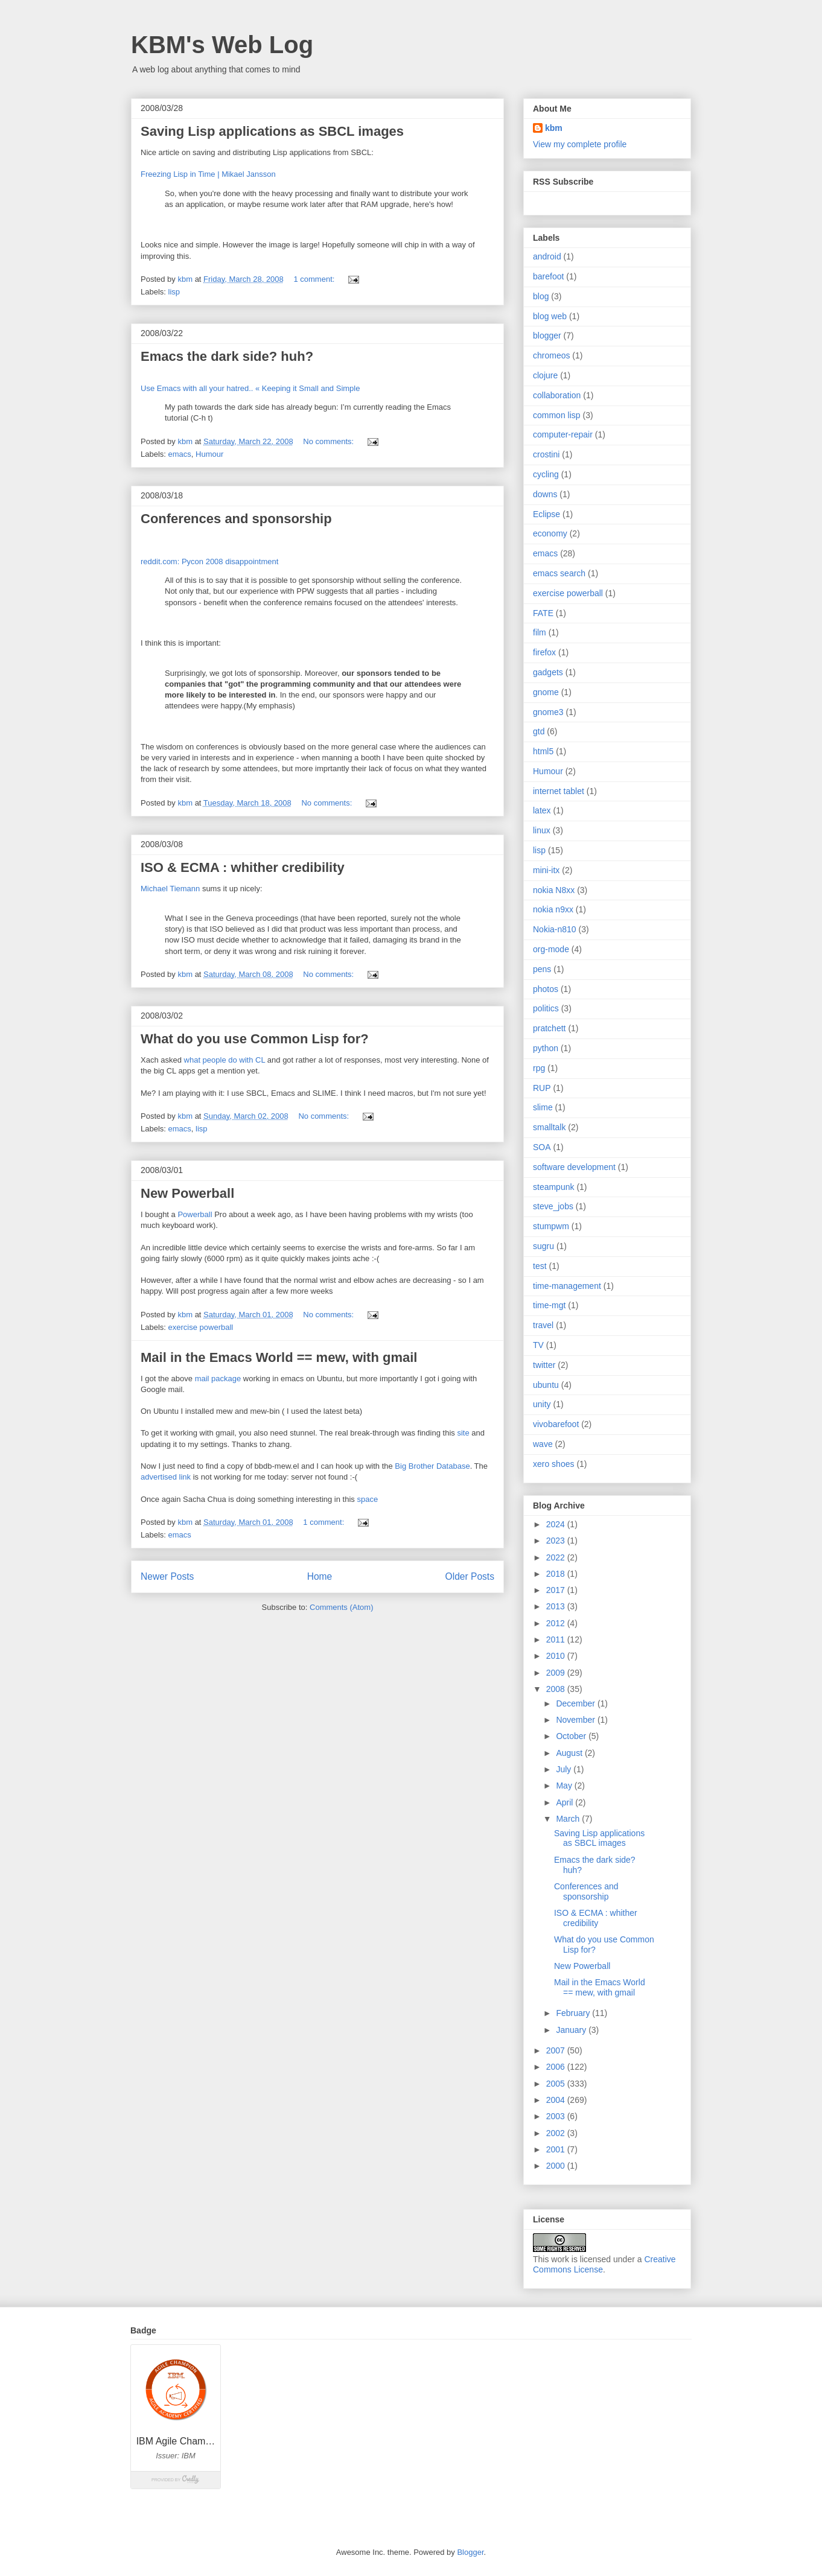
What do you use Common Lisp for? (255, 1038)
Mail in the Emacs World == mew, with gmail (279, 1357)
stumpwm (551, 1226)
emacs (179, 454)
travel (543, 1325)
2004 (556, 2100)
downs (545, 494)
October (572, 1736)
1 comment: (315, 279)
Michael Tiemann (170, 888)
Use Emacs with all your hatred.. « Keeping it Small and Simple (250, 388)
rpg (539, 1068)
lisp (174, 291)
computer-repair (563, 434)
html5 (543, 751)
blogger (547, 335)
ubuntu (546, 1385)
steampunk (553, 1187)
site (464, 1432)
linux (541, 830)
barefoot (548, 276)
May (565, 1785)
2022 (556, 1557)
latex (542, 810)
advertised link (166, 1476)
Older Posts (469, 1576)
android (547, 256)
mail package (218, 1378)
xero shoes (553, 1464)
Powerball (194, 1214)
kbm (553, 128)
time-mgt (549, 1305)
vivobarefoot (556, 1424)
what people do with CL (225, 1059)
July (564, 1769)
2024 (556, 1524)
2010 (556, 1656)
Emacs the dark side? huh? (227, 356)
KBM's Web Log (222, 44)
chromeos (551, 355)
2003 (556, 2116)
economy (550, 533)
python (545, 1048)
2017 (556, 1590)
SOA (542, 1147)
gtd (538, 731)
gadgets (548, 672)
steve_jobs (553, 1206)
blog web (550, 316)
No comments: (329, 441)
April (565, 1802)
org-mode (551, 949)
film (539, 632)
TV (538, 1345)
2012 (556, 1623)
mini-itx (546, 870)
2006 (556, 2067)
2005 (556, 2083)
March (569, 1819)
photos (545, 989)
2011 (556, 1639)
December (576, 1703)
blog (541, 296)
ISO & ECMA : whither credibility (243, 867)
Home (320, 1576)
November (576, 1720)
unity (542, 1404)
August (570, 1753)
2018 (556, 1574)
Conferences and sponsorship (236, 518)
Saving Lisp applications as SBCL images (272, 131)
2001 (556, 2149)
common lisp (557, 415)
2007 (556, 2050)
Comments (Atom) (341, 1607)
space (367, 1499)
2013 (556, 1606)
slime (543, 1107)
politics (546, 1008)
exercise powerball (201, 1327)
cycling (546, 474)
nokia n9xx (553, 909)
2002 (556, 2133)
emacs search (559, 573)
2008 (556, 1689)
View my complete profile (579, 144)
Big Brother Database (432, 1466)
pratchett (549, 1028)
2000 (556, 2166)
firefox (544, 652)
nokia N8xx (554, 890)
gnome (546, 692)
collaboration (557, 395)
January (572, 2030)
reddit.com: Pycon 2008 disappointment (209, 561)
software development (574, 1167)
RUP (542, 1088)
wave (543, 1444)
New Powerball (187, 1193)
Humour (209, 454)
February (574, 2013)
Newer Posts (167, 1576)
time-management (567, 1286)
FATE (543, 613)
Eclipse (546, 514)
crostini (546, 454)
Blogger (470, 2552)
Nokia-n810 (554, 929)
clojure (545, 375)
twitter (544, 1365)
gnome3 (548, 712)
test (540, 1266)
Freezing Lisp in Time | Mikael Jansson (208, 174)
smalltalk (549, 1127)
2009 (556, 1673)
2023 (556, 1540)
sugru (543, 1246)
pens (542, 969)
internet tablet (558, 791)
